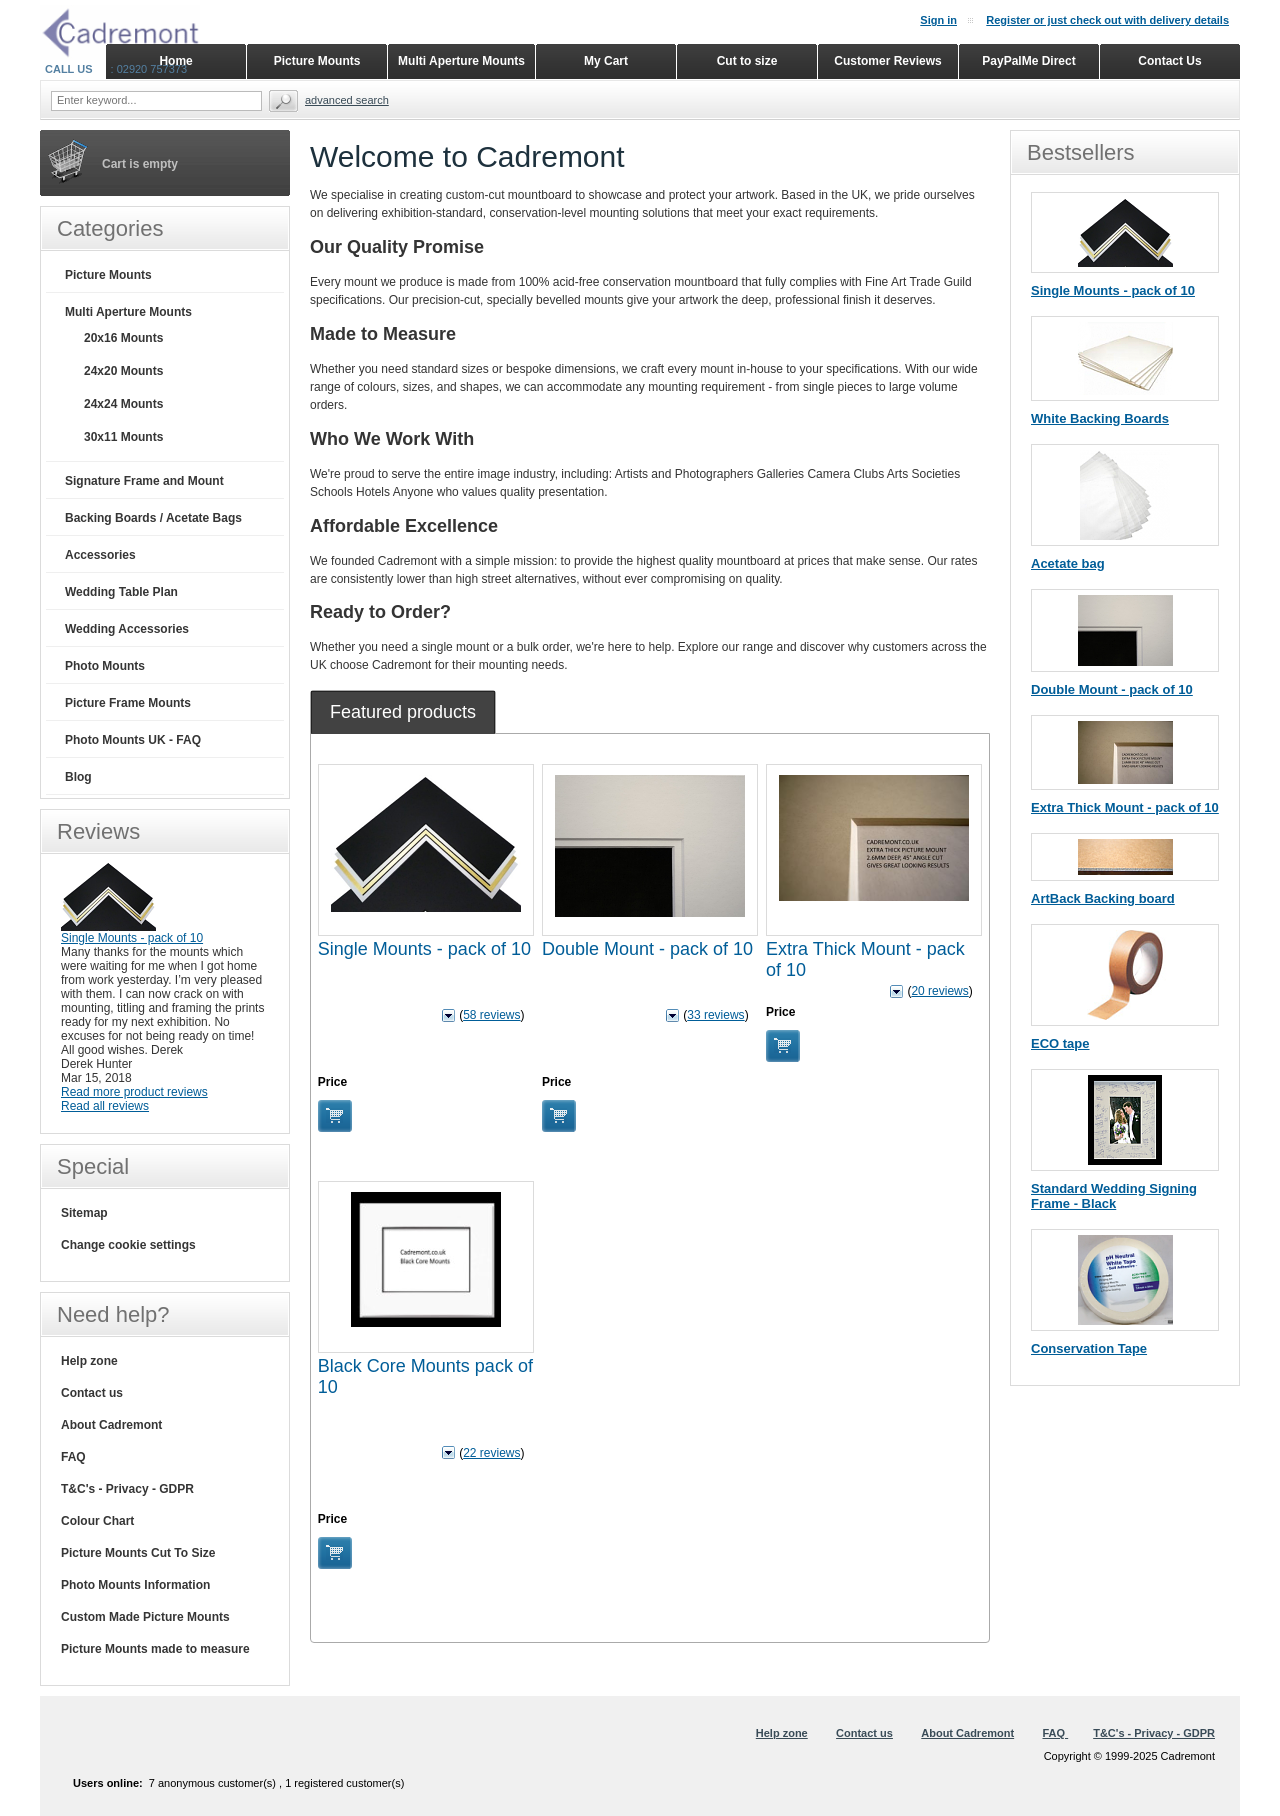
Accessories (100, 555)
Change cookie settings (128, 1245)
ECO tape (1060, 1043)
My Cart (606, 61)
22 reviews (491, 1453)
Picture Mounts (108, 275)
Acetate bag (1068, 563)
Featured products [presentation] (403, 712)
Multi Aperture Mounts (128, 312)
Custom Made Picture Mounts (145, 1617)
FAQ (73, 1457)
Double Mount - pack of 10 (647, 949)
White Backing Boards (1100, 418)
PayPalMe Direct (1028, 61)
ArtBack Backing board (1103, 898)
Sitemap (84, 1213)
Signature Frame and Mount (144, 481)
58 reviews (491, 1015)
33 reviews (715, 1015)
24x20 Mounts (123, 371)
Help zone (89, 1361)
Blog (78, 777)
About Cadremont (111, 1425)
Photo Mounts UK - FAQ (133, 740)
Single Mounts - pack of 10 (424, 949)
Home (175, 61)
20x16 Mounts (123, 338)
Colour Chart (97, 1521)
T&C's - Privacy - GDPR (127, 1489)
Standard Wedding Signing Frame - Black (1114, 1196)
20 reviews (939, 991)
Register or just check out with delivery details (1107, 20)
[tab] (403, 712)
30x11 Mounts (123, 437)
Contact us (92, 1393)
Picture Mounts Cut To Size (138, 1553)
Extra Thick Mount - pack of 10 (1125, 807)
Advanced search (347, 100)
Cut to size (747, 61)
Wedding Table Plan (121, 592)
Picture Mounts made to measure (155, 1649)
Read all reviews (105, 1106)
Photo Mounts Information (135, 1585)
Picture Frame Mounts (128, 703)
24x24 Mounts (123, 404)
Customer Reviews (887, 61)
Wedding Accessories (127, 629)
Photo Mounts (105, 666)
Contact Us (1169, 61)
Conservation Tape (1089, 1348)
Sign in (938, 20)
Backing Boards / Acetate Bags (153, 518)
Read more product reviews (134, 1092)
